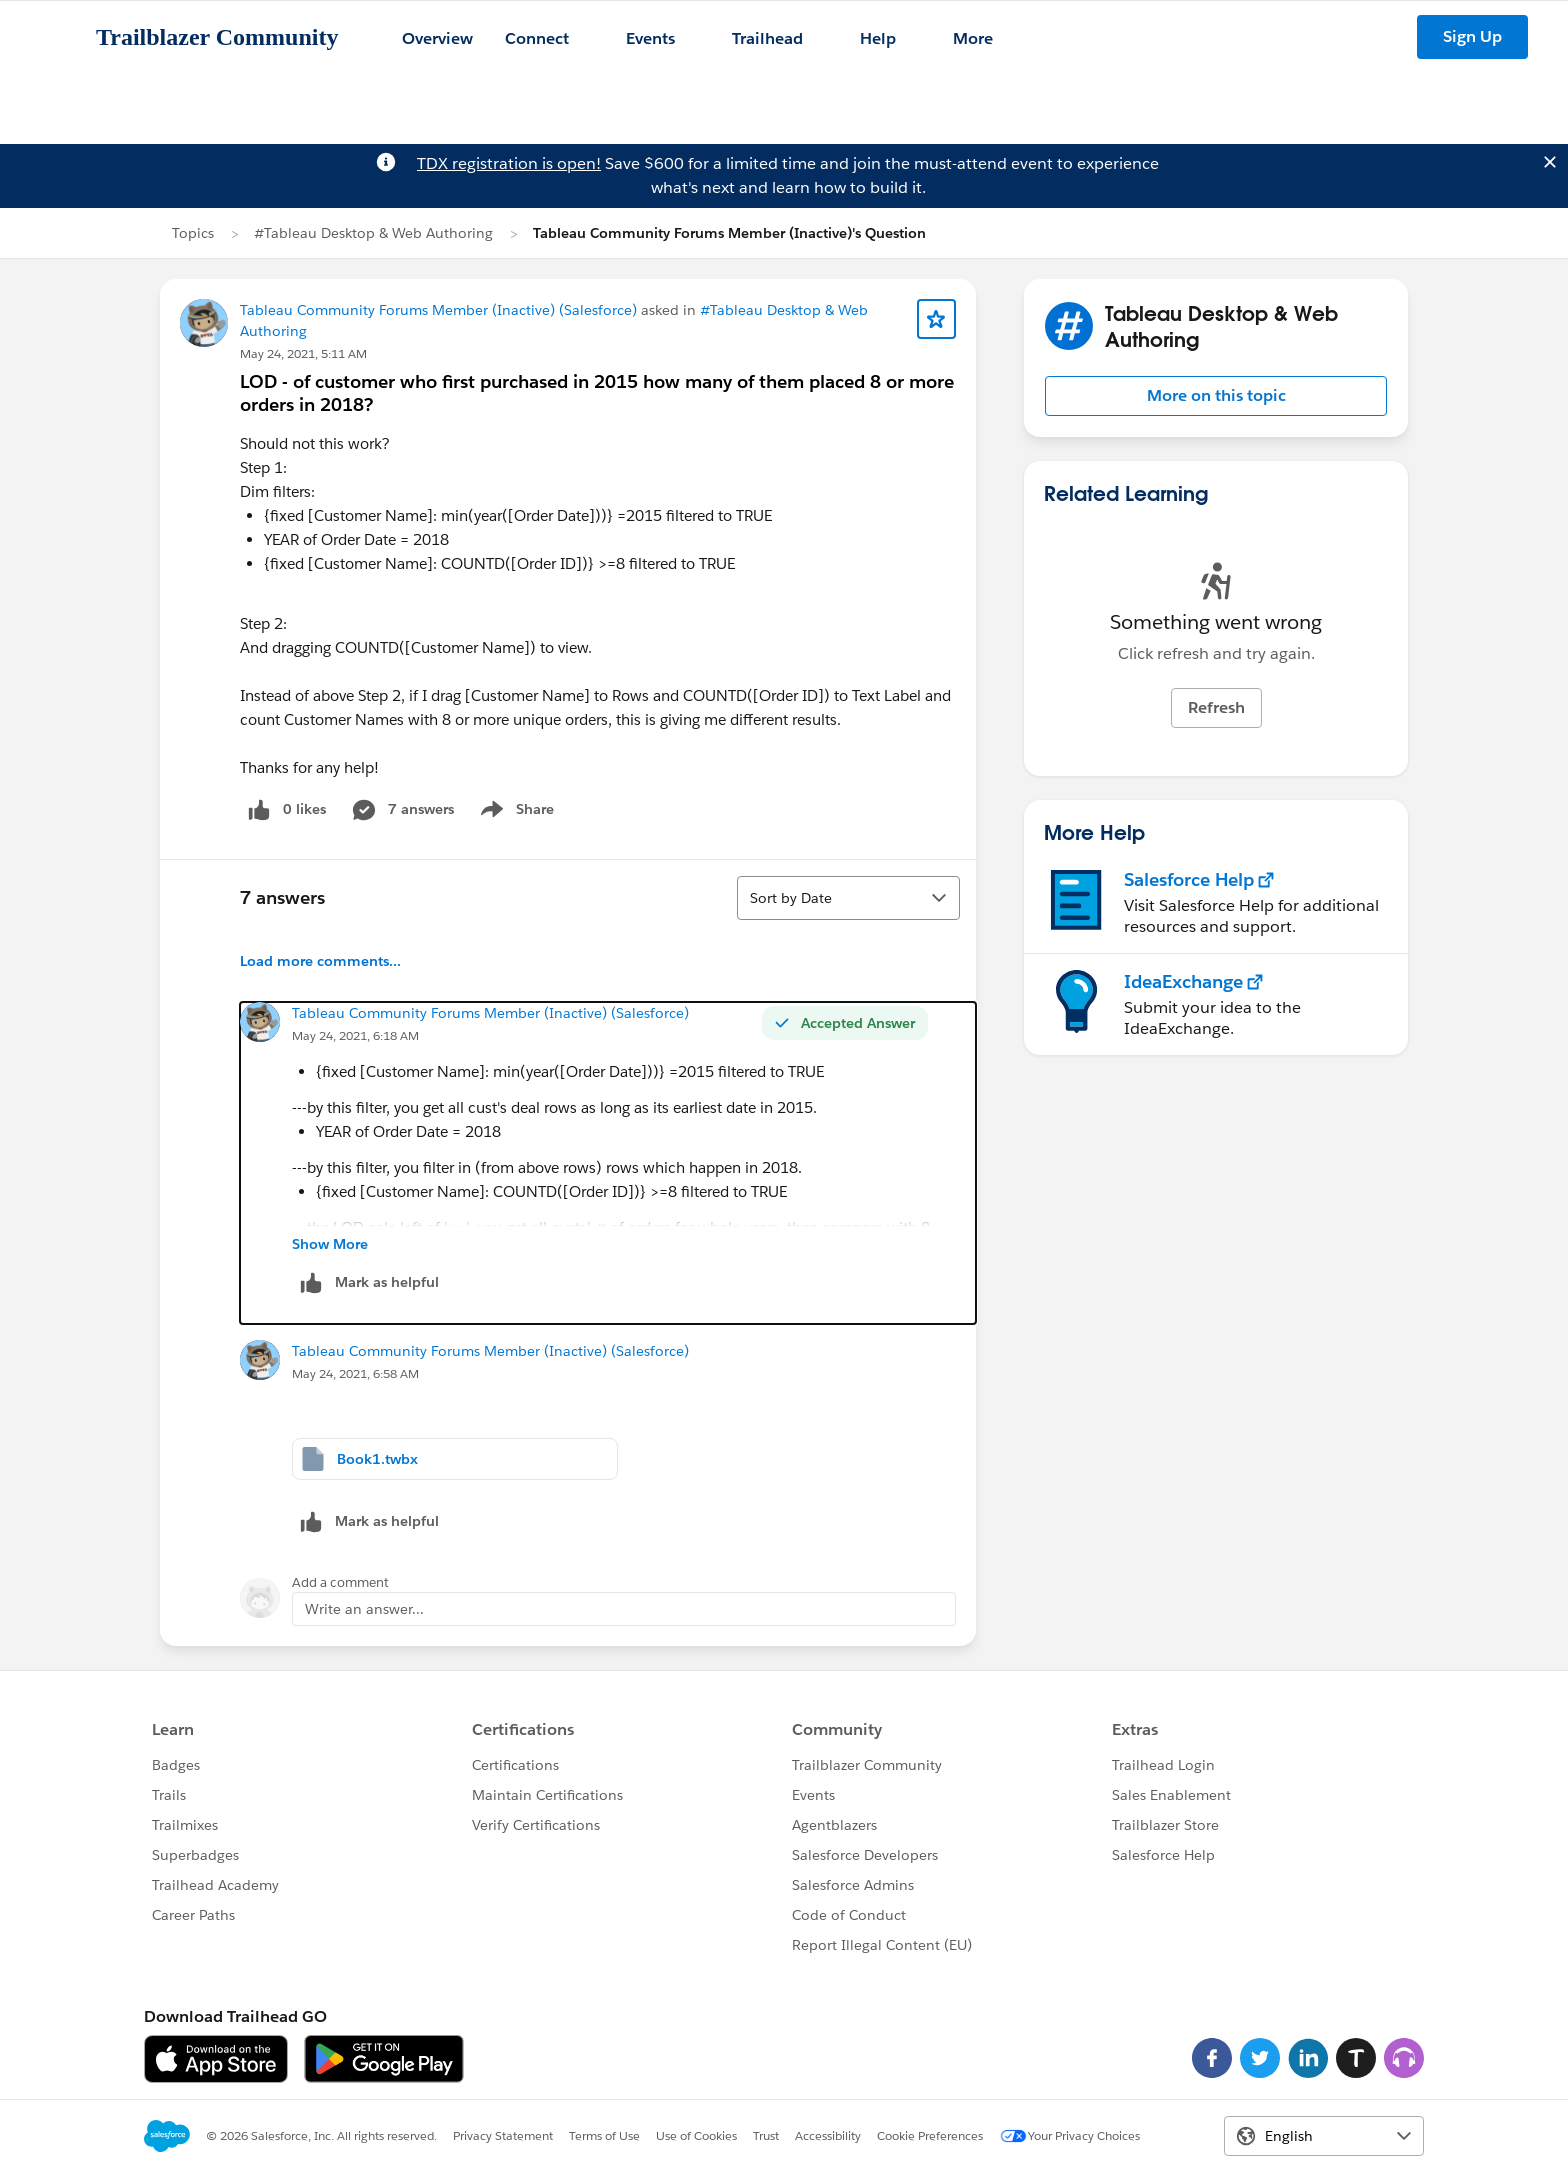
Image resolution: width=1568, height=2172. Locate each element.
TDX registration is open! (509, 163)
